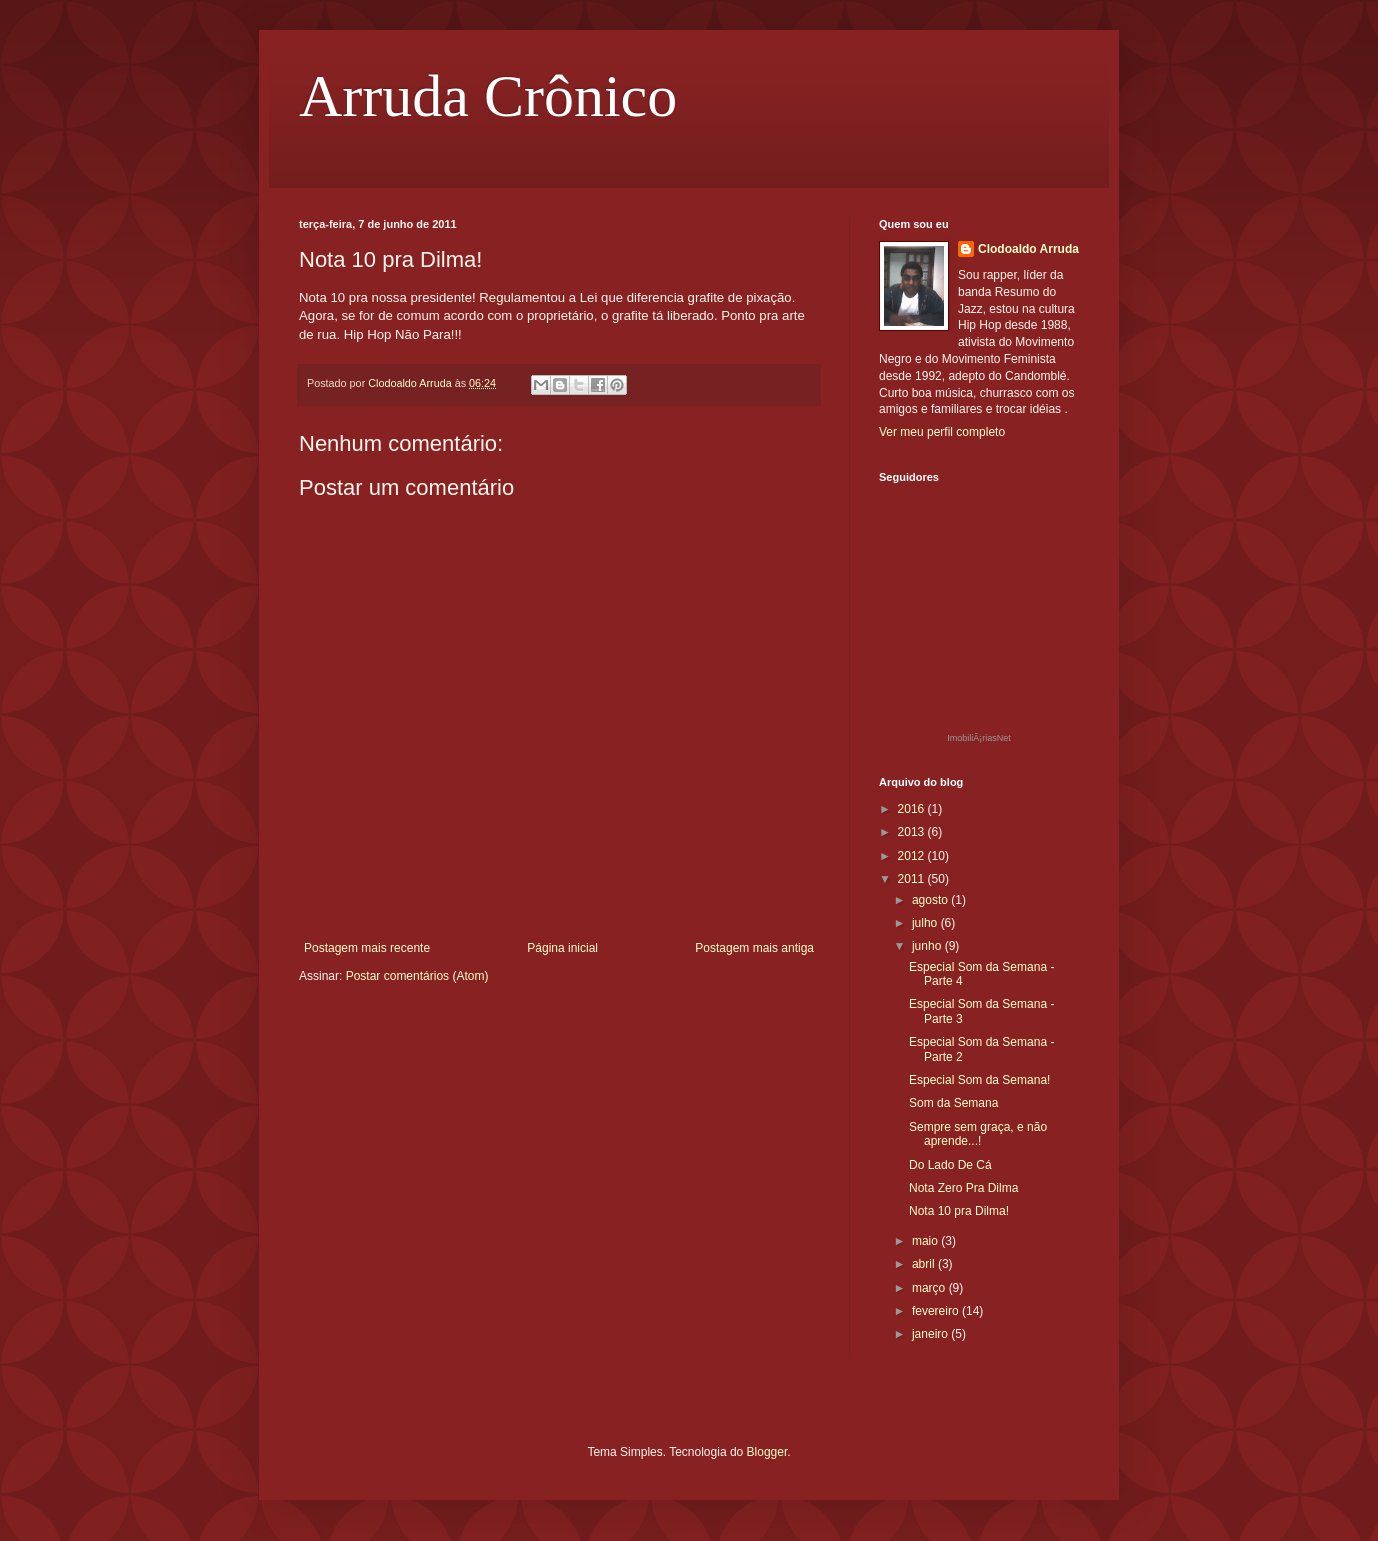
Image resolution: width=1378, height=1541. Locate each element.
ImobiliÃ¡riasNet (979, 738)
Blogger (767, 1452)
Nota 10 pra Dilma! (959, 1211)
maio (926, 1241)
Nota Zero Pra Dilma (963, 1188)
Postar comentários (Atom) (417, 976)
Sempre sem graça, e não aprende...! (978, 1134)
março (930, 1288)
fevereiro (937, 1311)
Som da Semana (953, 1103)
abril (925, 1264)
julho (926, 923)
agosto (931, 900)
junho (928, 946)
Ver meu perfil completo (942, 432)
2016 (913, 809)
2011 (913, 879)
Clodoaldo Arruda (1028, 249)
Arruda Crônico (488, 96)
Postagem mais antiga (754, 948)
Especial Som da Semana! (979, 1080)
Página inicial (562, 948)
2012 (913, 856)
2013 (913, 832)
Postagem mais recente (367, 948)
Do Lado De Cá (950, 1165)
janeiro (931, 1334)
